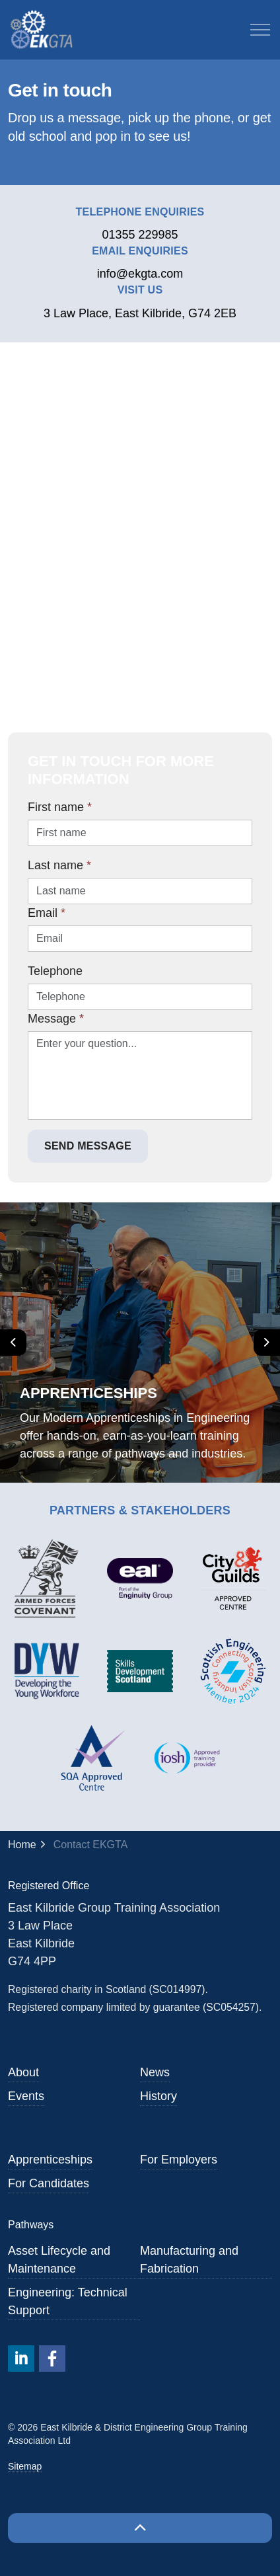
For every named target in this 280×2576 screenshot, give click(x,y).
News (155, 2072)
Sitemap (25, 2466)
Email (46, 912)
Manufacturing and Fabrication (189, 2259)
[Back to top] (140, 2528)
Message (56, 1018)
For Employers (178, 2159)
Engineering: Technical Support (67, 2301)
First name (60, 807)
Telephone (55, 971)
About (23, 2072)
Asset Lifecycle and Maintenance (59, 2259)
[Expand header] (260, 29)
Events (26, 2096)
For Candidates (48, 2183)
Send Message (87, 1146)
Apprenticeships (50, 2159)
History (158, 2096)
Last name (59, 865)
